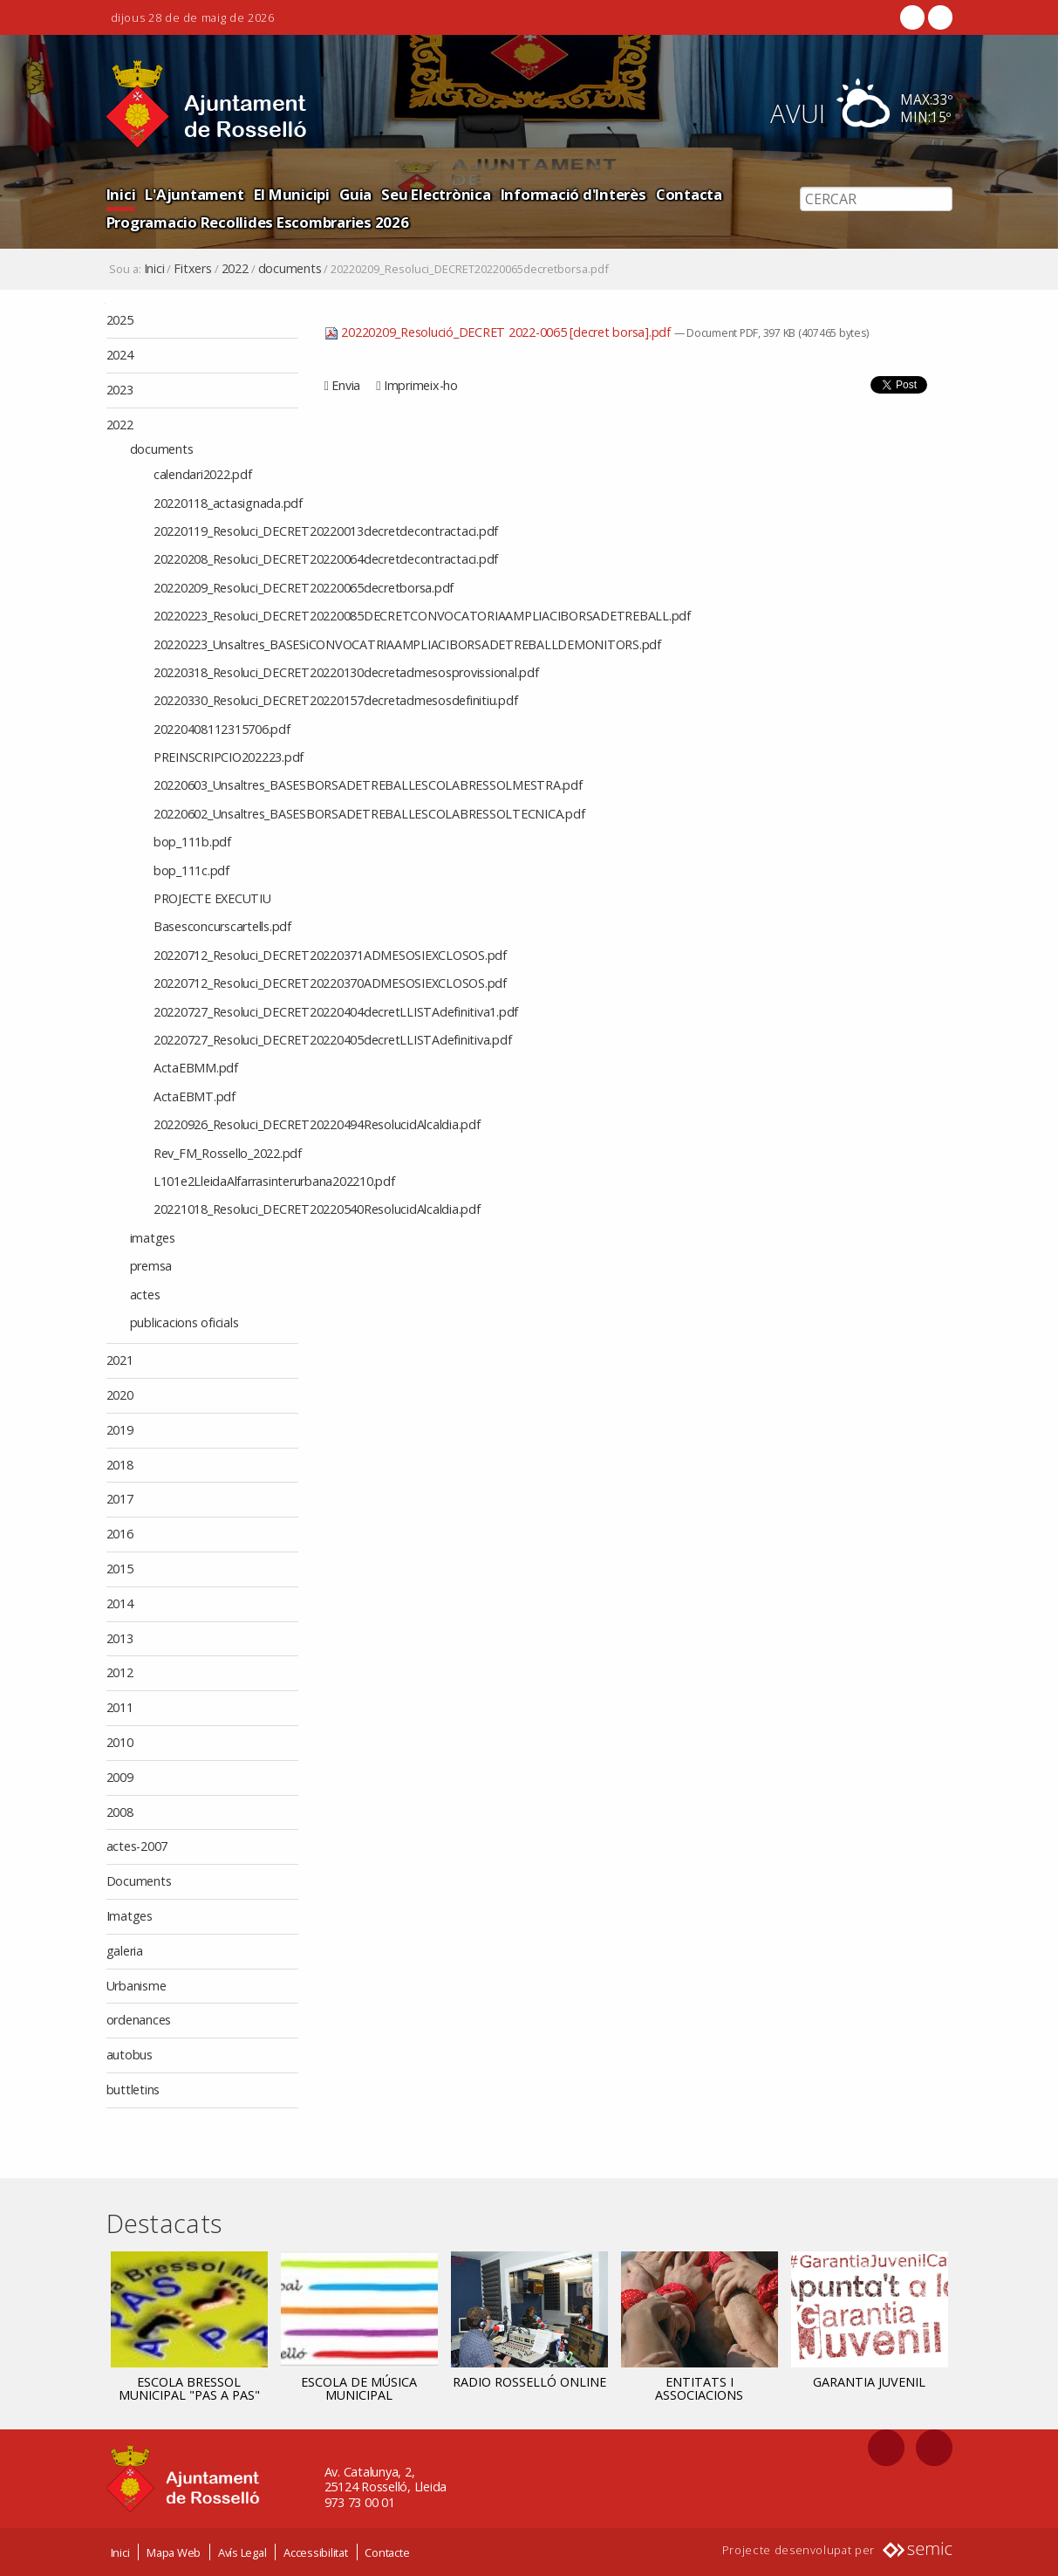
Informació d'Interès (573, 194)
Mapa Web (174, 2552)
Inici (121, 194)
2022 (235, 269)
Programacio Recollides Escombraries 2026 (257, 222)
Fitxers (192, 269)
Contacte (387, 2552)
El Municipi (292, 194)
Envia (345, 385)
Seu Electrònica (435, 194)
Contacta (689, 194)
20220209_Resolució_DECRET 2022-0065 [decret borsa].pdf (499, 332)
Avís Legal (242, 2552)
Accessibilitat (315, 2552)
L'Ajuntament (194, 194)
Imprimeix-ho (421, 385)
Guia (355, 194)
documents (290, 269)
